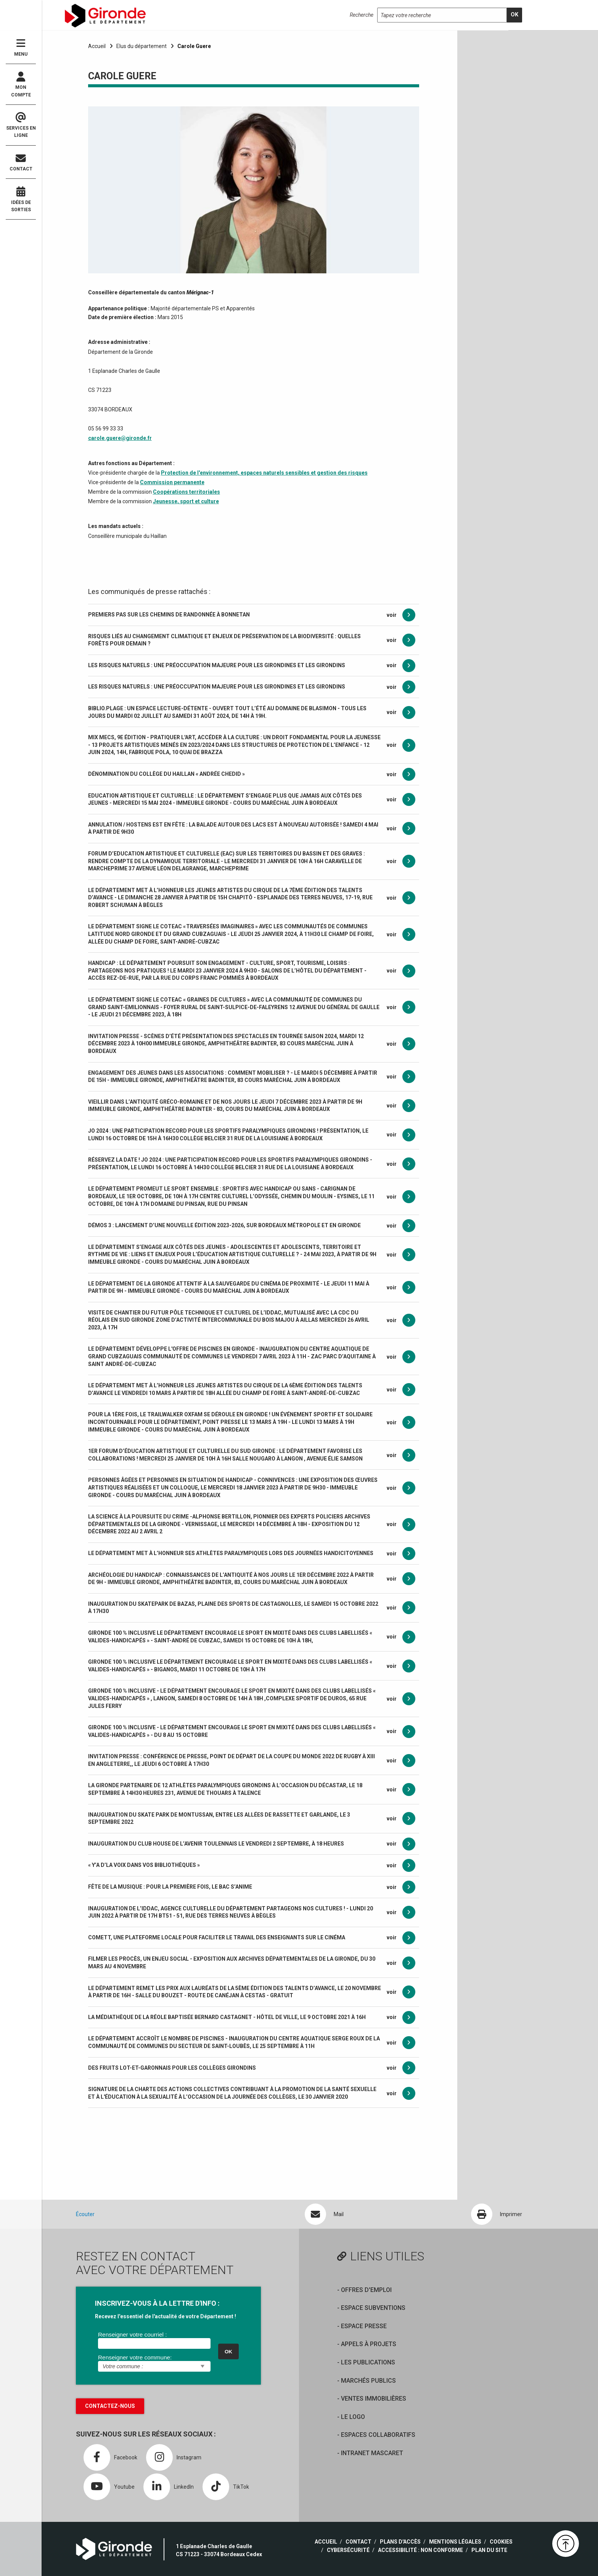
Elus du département (141, 46)
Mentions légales (455, 2542)
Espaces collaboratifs (378, 2434)
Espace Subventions (373, 2307)
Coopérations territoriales (186, 492)
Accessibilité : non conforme (420, 2550)
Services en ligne (21, 125)
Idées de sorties (21, 199)
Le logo (353, 2416)
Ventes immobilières (373, 2398)
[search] (514, 15)
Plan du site (489, 2550)
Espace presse (364, 2326)
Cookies (501, 2542)
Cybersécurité (348, 2550)
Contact (21, 162)
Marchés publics (368, 2380)
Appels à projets (368, 2344)
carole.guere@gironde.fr (120, 438)
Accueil (97, 46)
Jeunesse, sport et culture (186, 501)
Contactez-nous (110, 2406)
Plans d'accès (400, 2542)
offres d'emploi (366, 2290)
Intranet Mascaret (372, 2453)
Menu (21, 47)
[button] (565, 2543)
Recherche (361, 15)
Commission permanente (172, 482)
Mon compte (21, 85)
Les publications (368, 2362)
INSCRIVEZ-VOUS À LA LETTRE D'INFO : (157, 2303)
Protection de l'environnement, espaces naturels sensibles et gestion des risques (264, 473)
